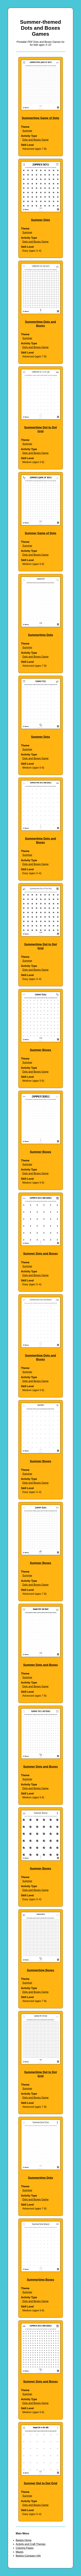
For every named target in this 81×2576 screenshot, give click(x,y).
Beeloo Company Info (28, 2555)
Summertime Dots (40, 635)
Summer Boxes (40, 1050)
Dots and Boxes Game (35, 139)
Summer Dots (40, 220)
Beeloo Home (23, 2540)
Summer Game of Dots (40, 533)
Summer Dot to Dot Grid (40, 2483)
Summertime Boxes (40, 1970)
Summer (27, 130)
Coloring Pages (24, 2548)
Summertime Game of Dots (40, 118)
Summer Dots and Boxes (40, 1253)
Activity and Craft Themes (30, 2544)
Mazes (19, 2551)
